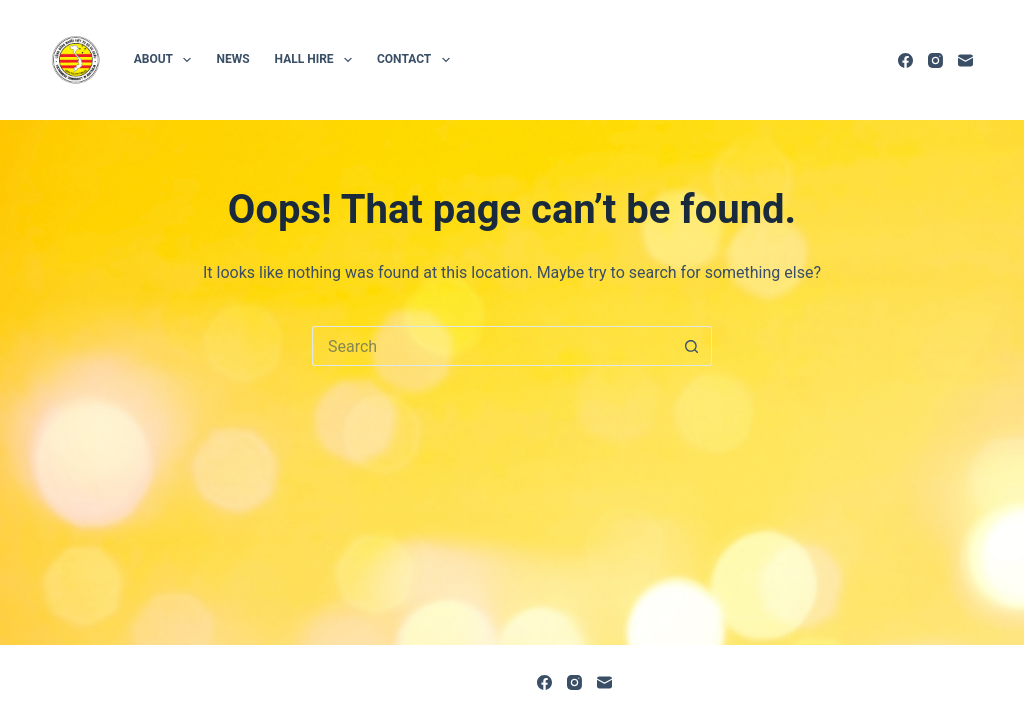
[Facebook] (905, 60)
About (167, 60)
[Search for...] (492, 346)
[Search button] (692, 346)
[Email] (965, 60)
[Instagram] (935, 60)
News (232, 59)
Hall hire (317, 60)
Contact (417, 60)
